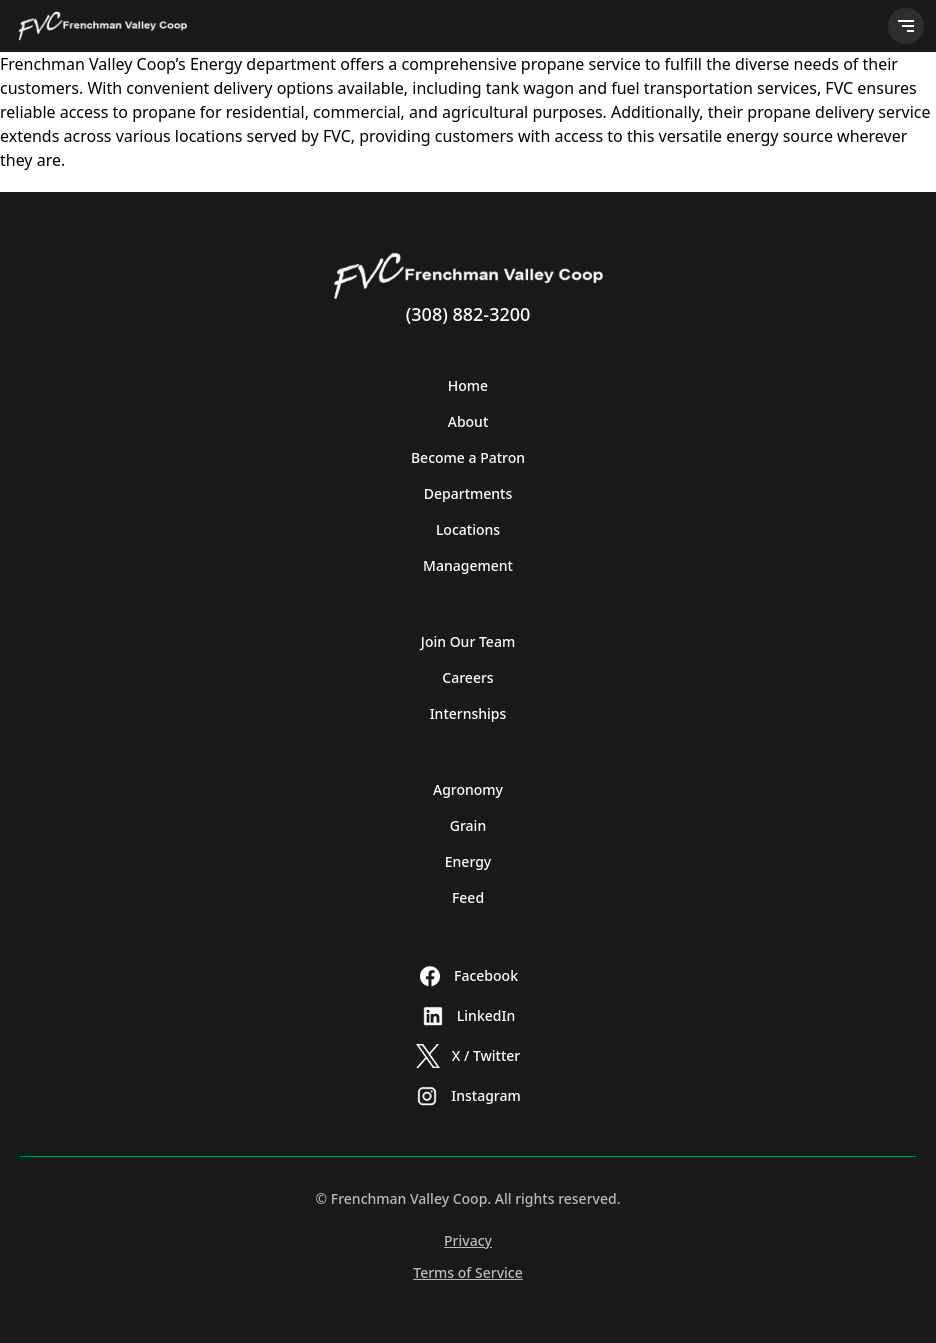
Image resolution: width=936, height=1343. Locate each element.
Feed (468, 897)
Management (468, 565)
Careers (467, 677)
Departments (468, 493)
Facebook (468, 976)
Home (468, 385)
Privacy (468, 1240)
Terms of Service (467, 1272)
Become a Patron (468, 457)
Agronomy (468, 789)
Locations (468, 529)
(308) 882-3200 (468, 314)
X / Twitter (468, 1056)
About (468, 421)
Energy (468, 861)
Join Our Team (468, 641)
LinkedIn (468, 1016)
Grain (468, 825)
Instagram (468, 1096)
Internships (468, 713)
